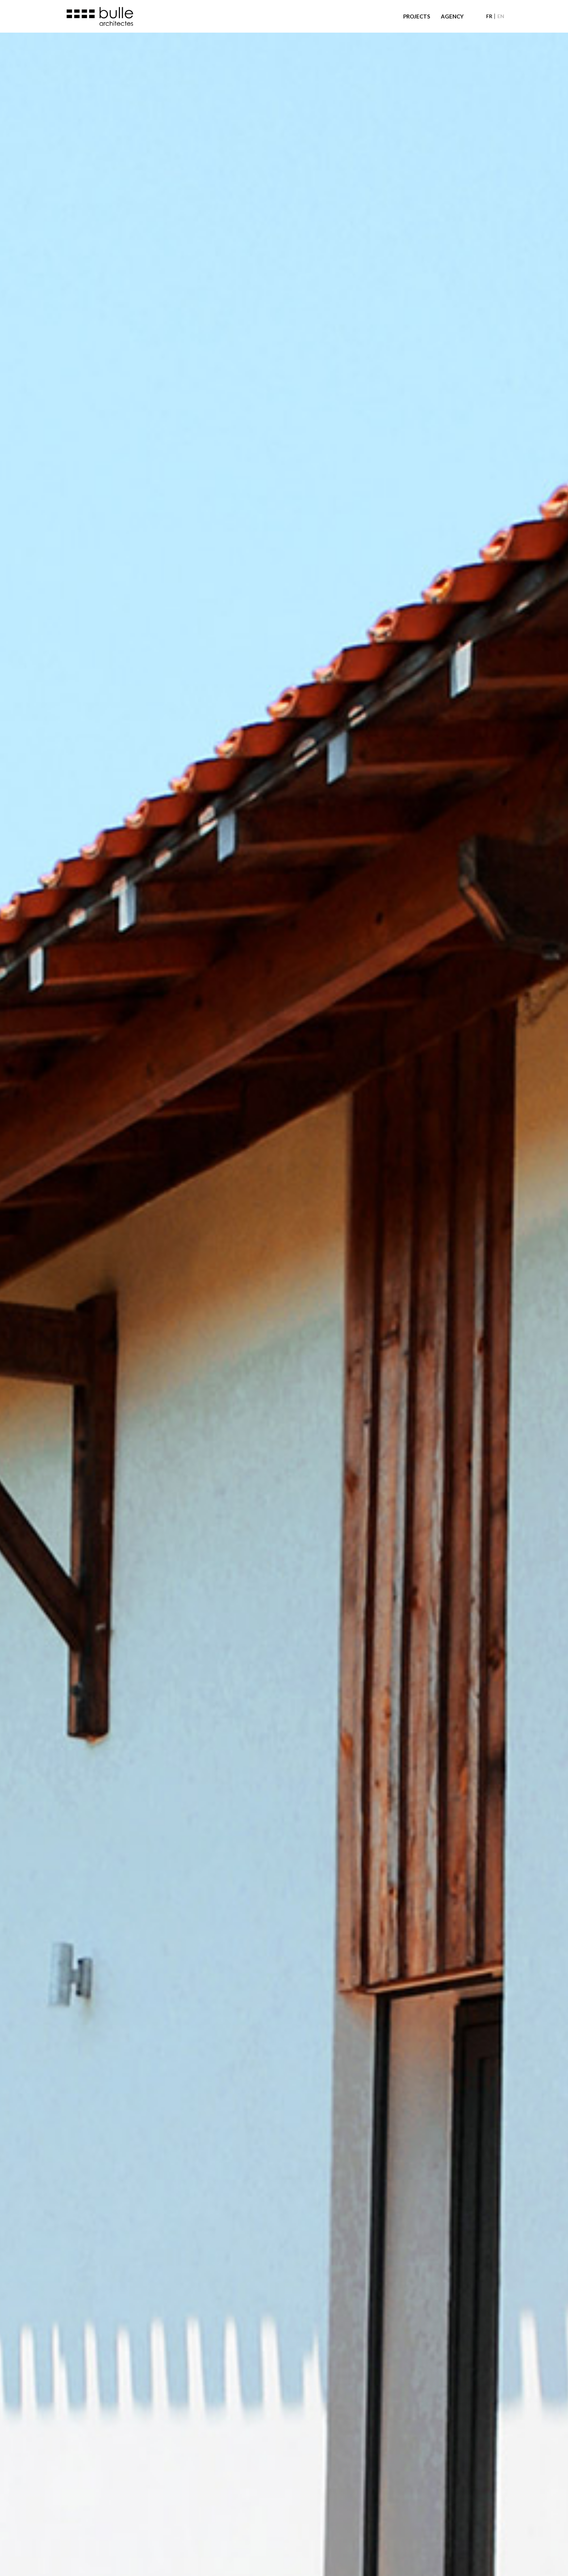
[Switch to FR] (489, 16)
